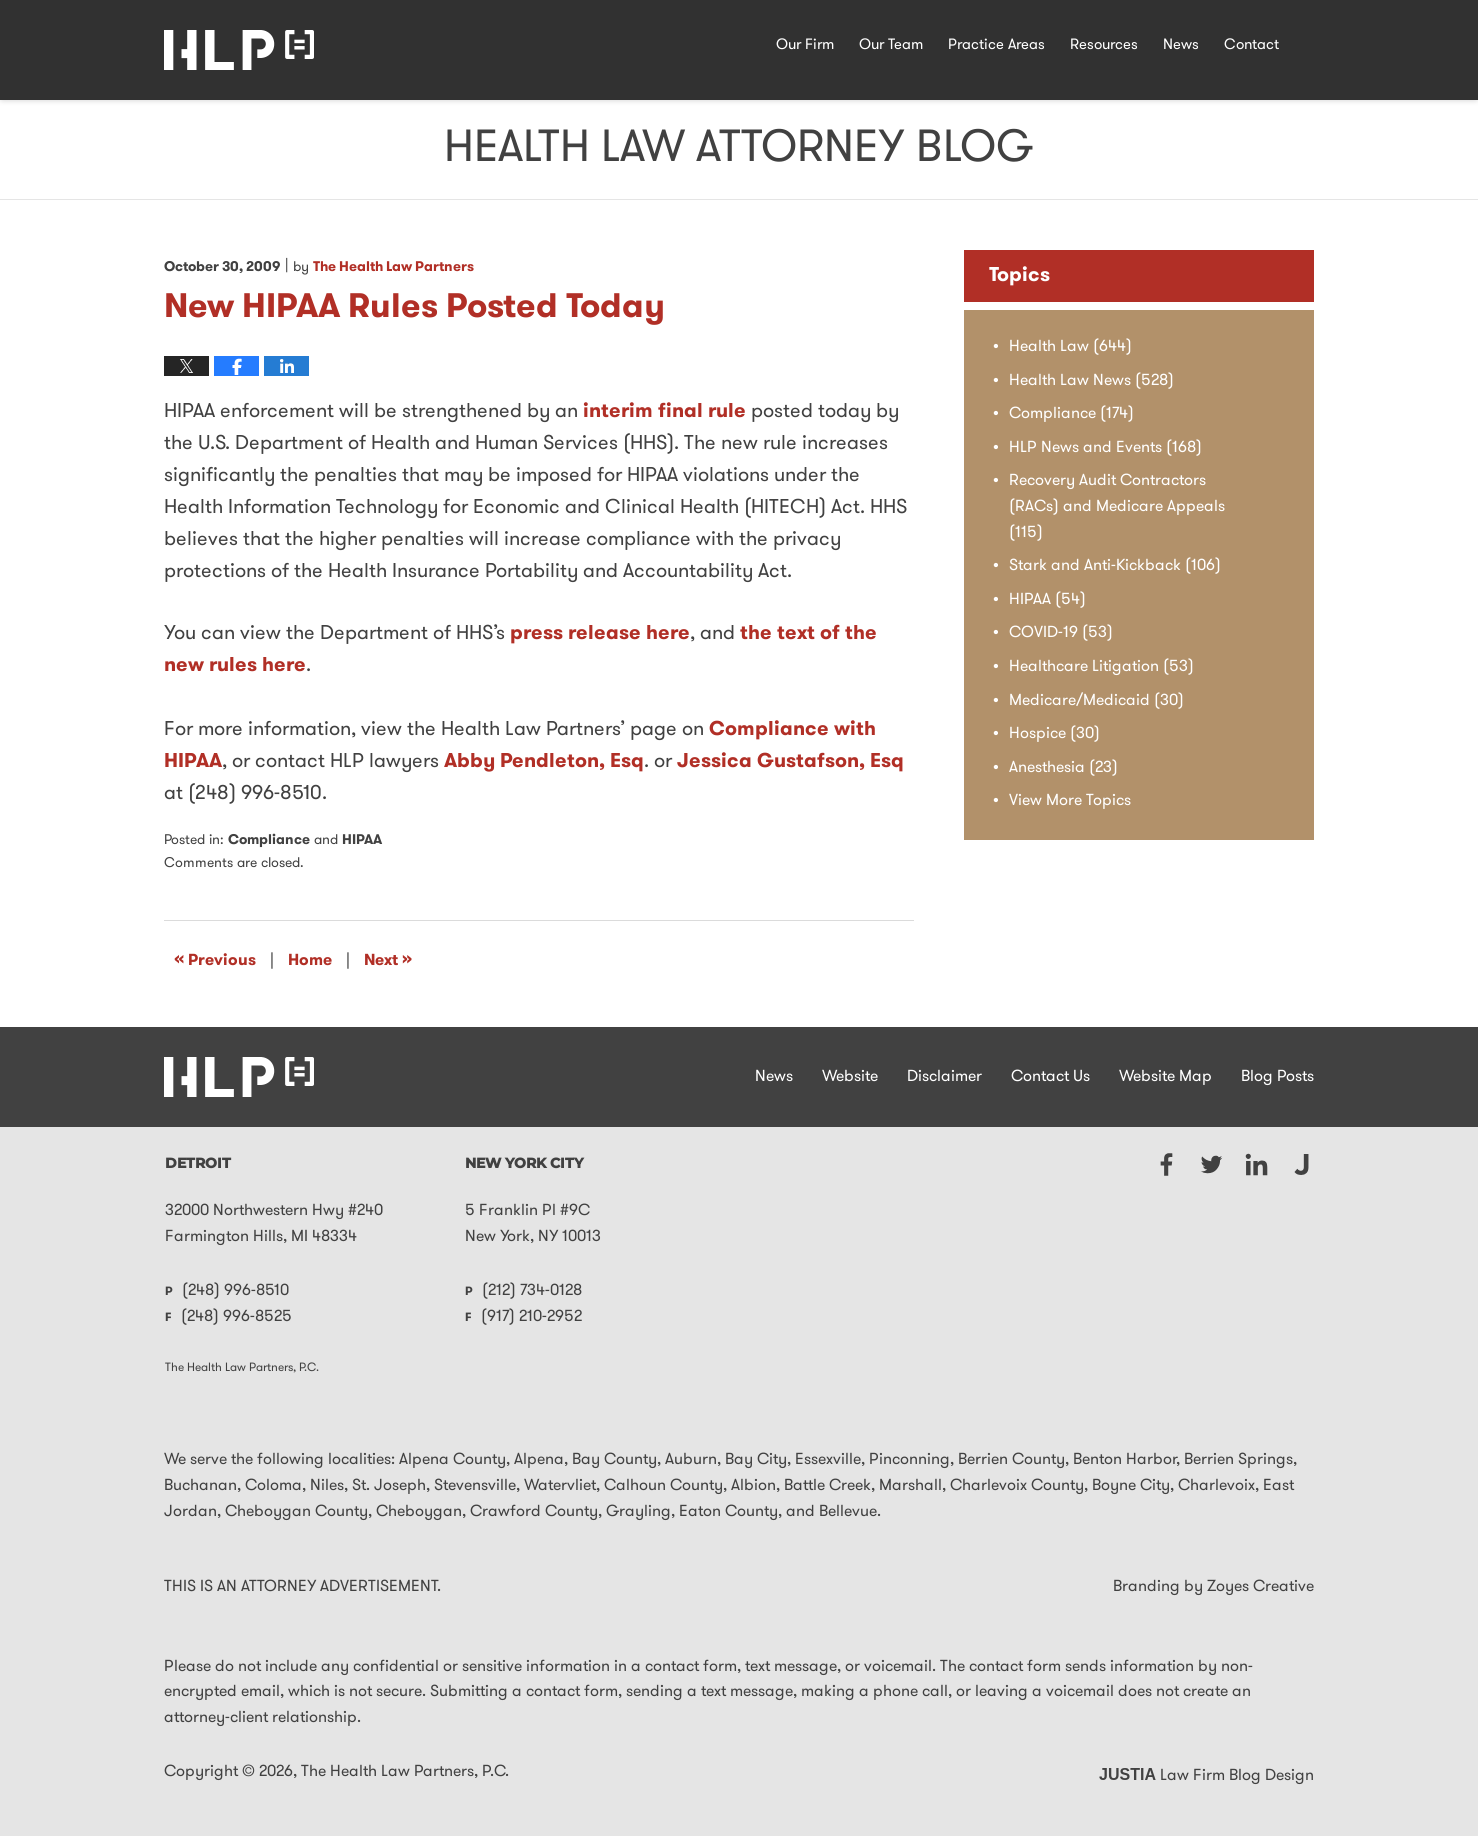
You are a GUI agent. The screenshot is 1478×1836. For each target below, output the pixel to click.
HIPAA (362, 840)
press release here (600, 634)
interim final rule (664, 412)
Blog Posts (1277, 1077)
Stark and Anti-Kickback (1115, 566)
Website (850, 1077)
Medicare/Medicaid (1096, 701)
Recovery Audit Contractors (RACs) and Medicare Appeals (1117, 506)
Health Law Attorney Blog (239, 50)
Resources (1104, 45)
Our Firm (805, 45)
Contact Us (1050, 1077)
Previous (215, 960)
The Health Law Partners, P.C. (405, 1772)
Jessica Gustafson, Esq (790, 762)
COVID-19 (1061, 633)
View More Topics (1070, 801)
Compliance (269, 840)
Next (388, 960)
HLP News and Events (1105, 448)
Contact (1251, 45)
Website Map (1165, 1077)
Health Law (1070, 347)
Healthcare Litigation (1101, 667)
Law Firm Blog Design (1206, 1776)
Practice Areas (996, 45)
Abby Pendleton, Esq (544, 762)
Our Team (891, 45)
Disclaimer (944, 1077)
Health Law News (1091, 381)
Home (310, 961)
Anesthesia (1063, 768)
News (1181, 45)
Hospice (1054, 734)
